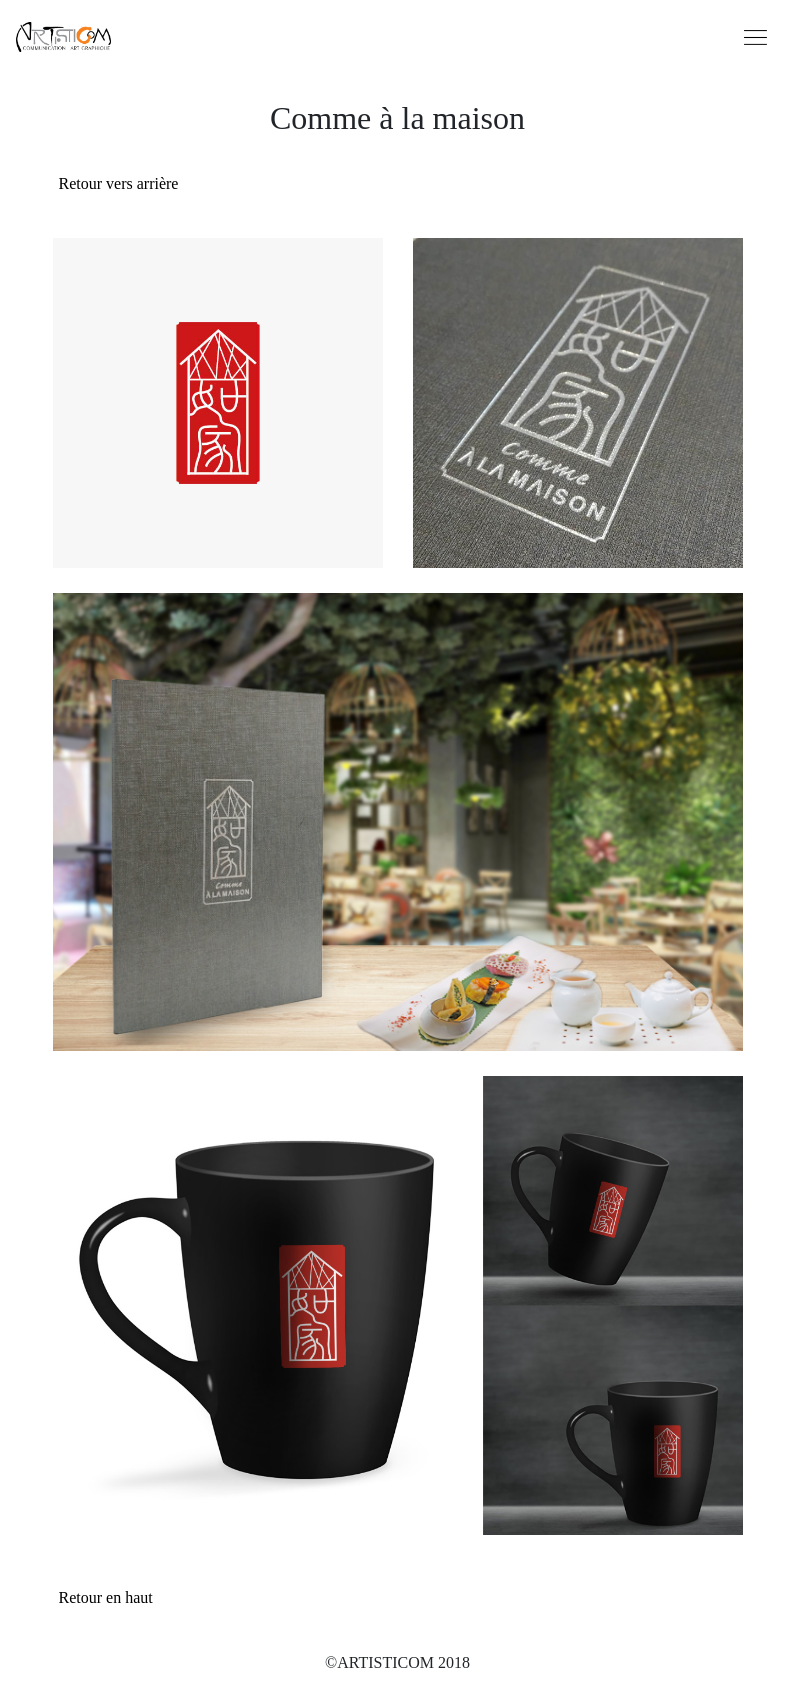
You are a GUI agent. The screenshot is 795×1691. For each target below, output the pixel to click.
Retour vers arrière (119, 183)
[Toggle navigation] (755, 36)
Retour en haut (106, 1597)
